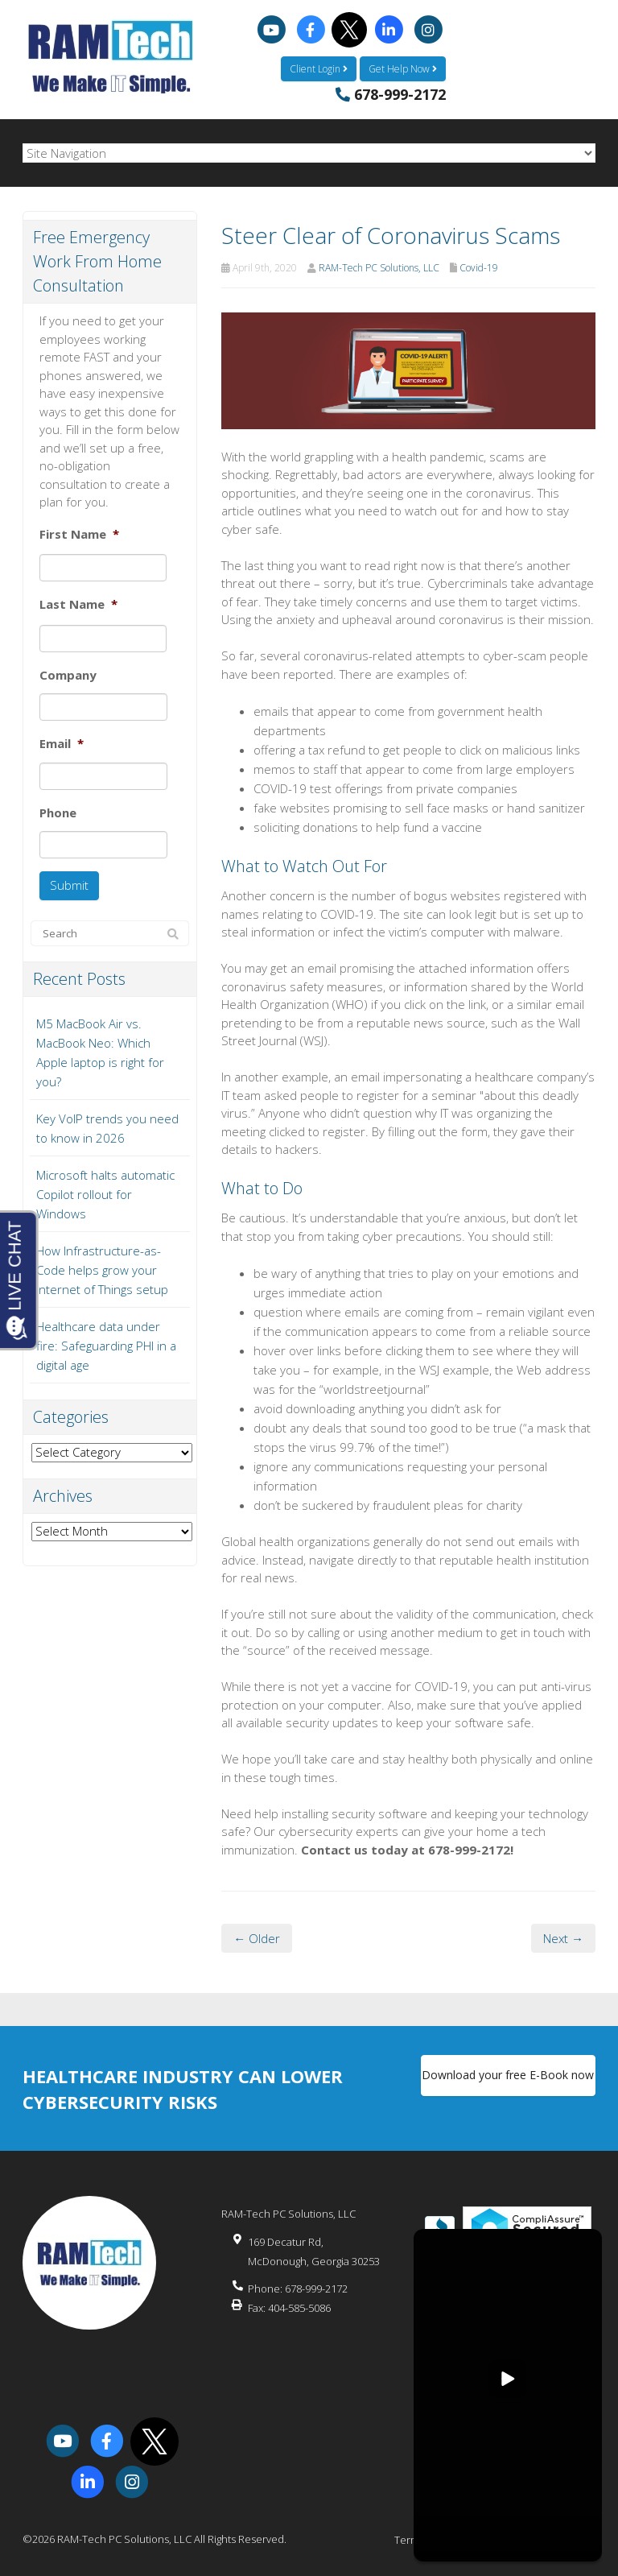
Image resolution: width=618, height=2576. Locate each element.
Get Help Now (403, 68)
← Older (256, 1937)
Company (68, 674)
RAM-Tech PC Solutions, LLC (379, 267)
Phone (57, 812)
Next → (563, 1937)
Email (61, 743)
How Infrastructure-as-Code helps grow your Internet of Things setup (102, 1268)
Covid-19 (478, 267)
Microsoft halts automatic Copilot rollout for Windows (105, 1192)
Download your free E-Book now (508, 2075)
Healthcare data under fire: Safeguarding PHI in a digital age (106, 1344)
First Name (79, 533)
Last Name (78, 604)
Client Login (319, 68)
